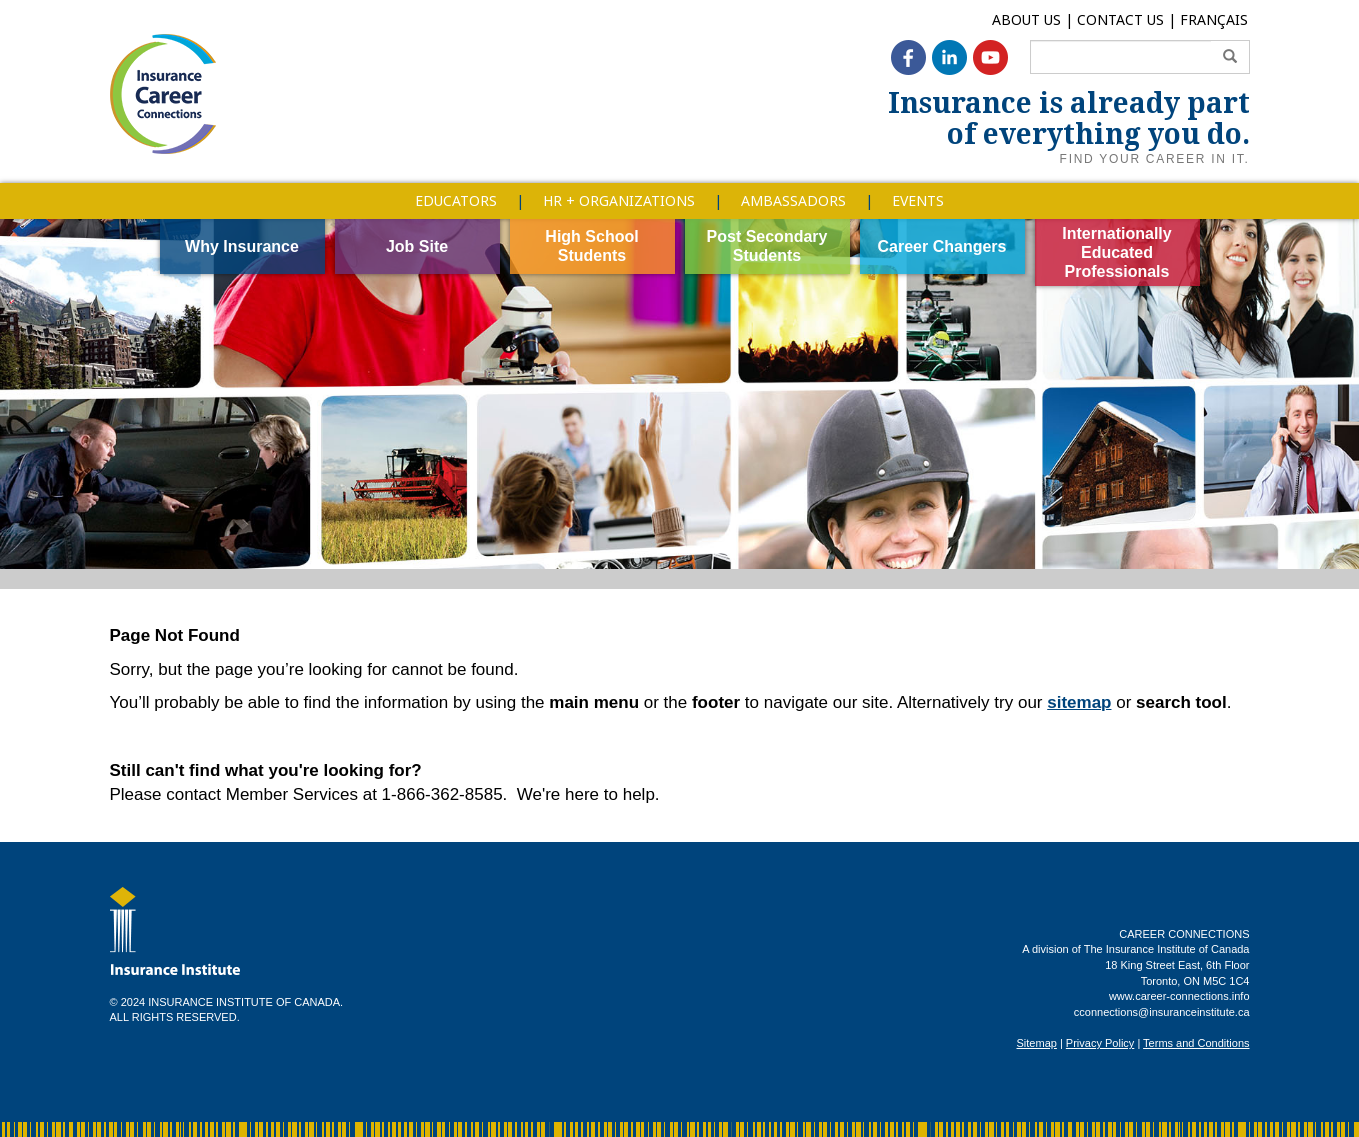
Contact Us (1120, 19)
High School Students (591, 246)
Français (1214, 19)
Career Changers (942, 246)
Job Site (417, 246)
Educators (456, 200)
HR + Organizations (619, 200)
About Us (1026, 19)
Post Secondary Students (767, 246)
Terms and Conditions (1196, 1043)
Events (918, 200)
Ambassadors (793, 200)
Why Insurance (242, 246)
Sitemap (1037, 1043)
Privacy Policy (1100, 1043)
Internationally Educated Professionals (1116, 252)
